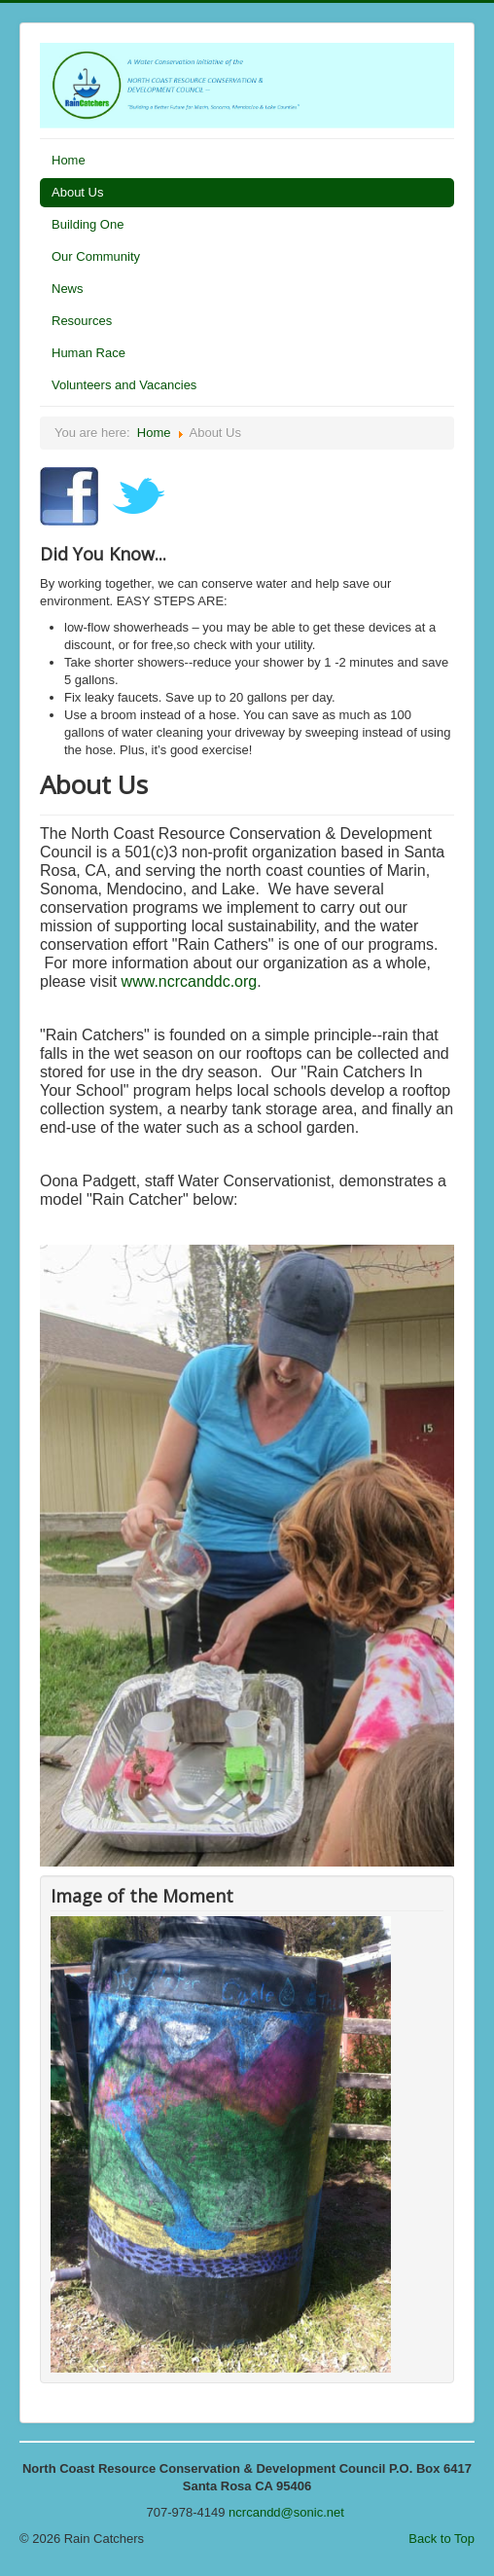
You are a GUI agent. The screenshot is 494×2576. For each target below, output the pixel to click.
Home (69, 160)
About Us (77, 192)
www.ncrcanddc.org (190, 981)
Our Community (96, 256)
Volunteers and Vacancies (124, 385)
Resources (82, 320)
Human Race (88, 352)
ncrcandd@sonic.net (286, 2512)
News (68, 288)
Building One (88, 224)
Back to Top (441, 2538)
